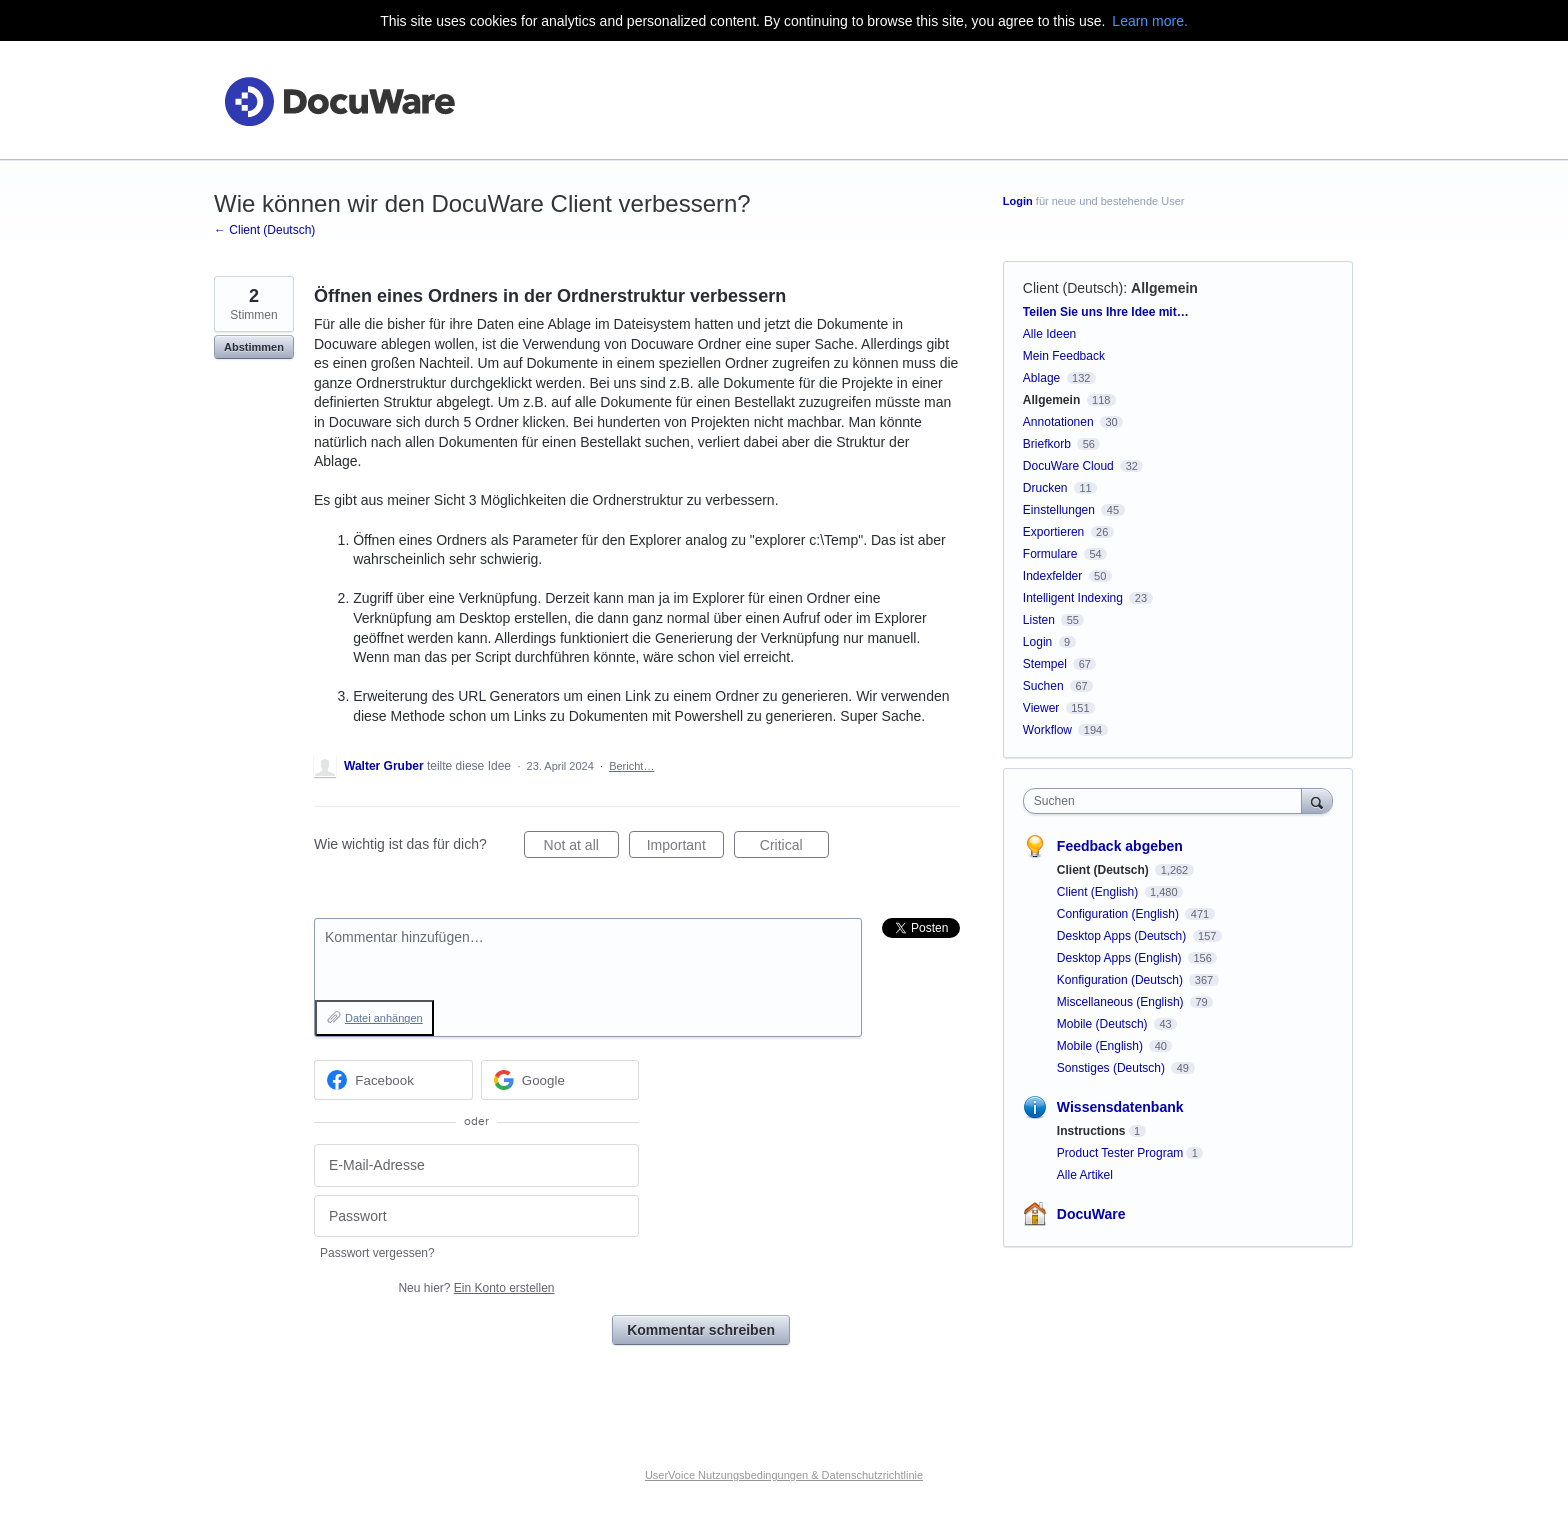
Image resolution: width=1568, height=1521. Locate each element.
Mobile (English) (1101, 1046)
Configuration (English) (1119, 914)
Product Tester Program (1120, 1153)
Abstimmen (254, 347)
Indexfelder (1052, 576)
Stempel (1045, 664)
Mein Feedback (1064, 356)
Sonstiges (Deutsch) (1112, 1068)
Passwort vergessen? (377, 1253)
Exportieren (1053, 532)
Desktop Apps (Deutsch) (1123, 936)
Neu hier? (476, 1288)
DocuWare (1091, 1214)
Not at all (581, 848)
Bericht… (631, 766)
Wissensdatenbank (1120, 1107)
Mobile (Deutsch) (1104, 1024)
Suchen (1043, 686)
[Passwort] (476, 1216)
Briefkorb (1047, 444)
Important (685, 848)
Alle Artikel (1085, 1175)
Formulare (1050, 554)
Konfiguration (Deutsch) (1121, 980)
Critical (794, 848)
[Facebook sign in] (393, 1080)
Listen (1039, 620)
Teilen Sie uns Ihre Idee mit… (1106, 312)
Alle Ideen (1049, 334)
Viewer (1041, 708)
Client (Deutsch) (1073, 288)
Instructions (1091, 1131)
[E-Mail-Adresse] (476, 1165)
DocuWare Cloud (1068, 466)
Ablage (1041, 378)
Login (1018, 201)
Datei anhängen (384, 1018)
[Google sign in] (560, 1080)
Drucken (1045, 488)
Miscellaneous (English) (1122, 1002)
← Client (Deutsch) (264, 230)
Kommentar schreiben (701, 1330)
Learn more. (1149, 21)
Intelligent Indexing (1073, 598)
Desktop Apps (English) (1121, 958)
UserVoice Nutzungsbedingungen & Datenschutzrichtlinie (784, 1475)
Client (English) (1099, 892)
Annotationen (1058, 422)
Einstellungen (1059, 510)
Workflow (1047, 730)
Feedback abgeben (1120, 846)
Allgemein (1164, 288)
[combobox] (1167, 801)
